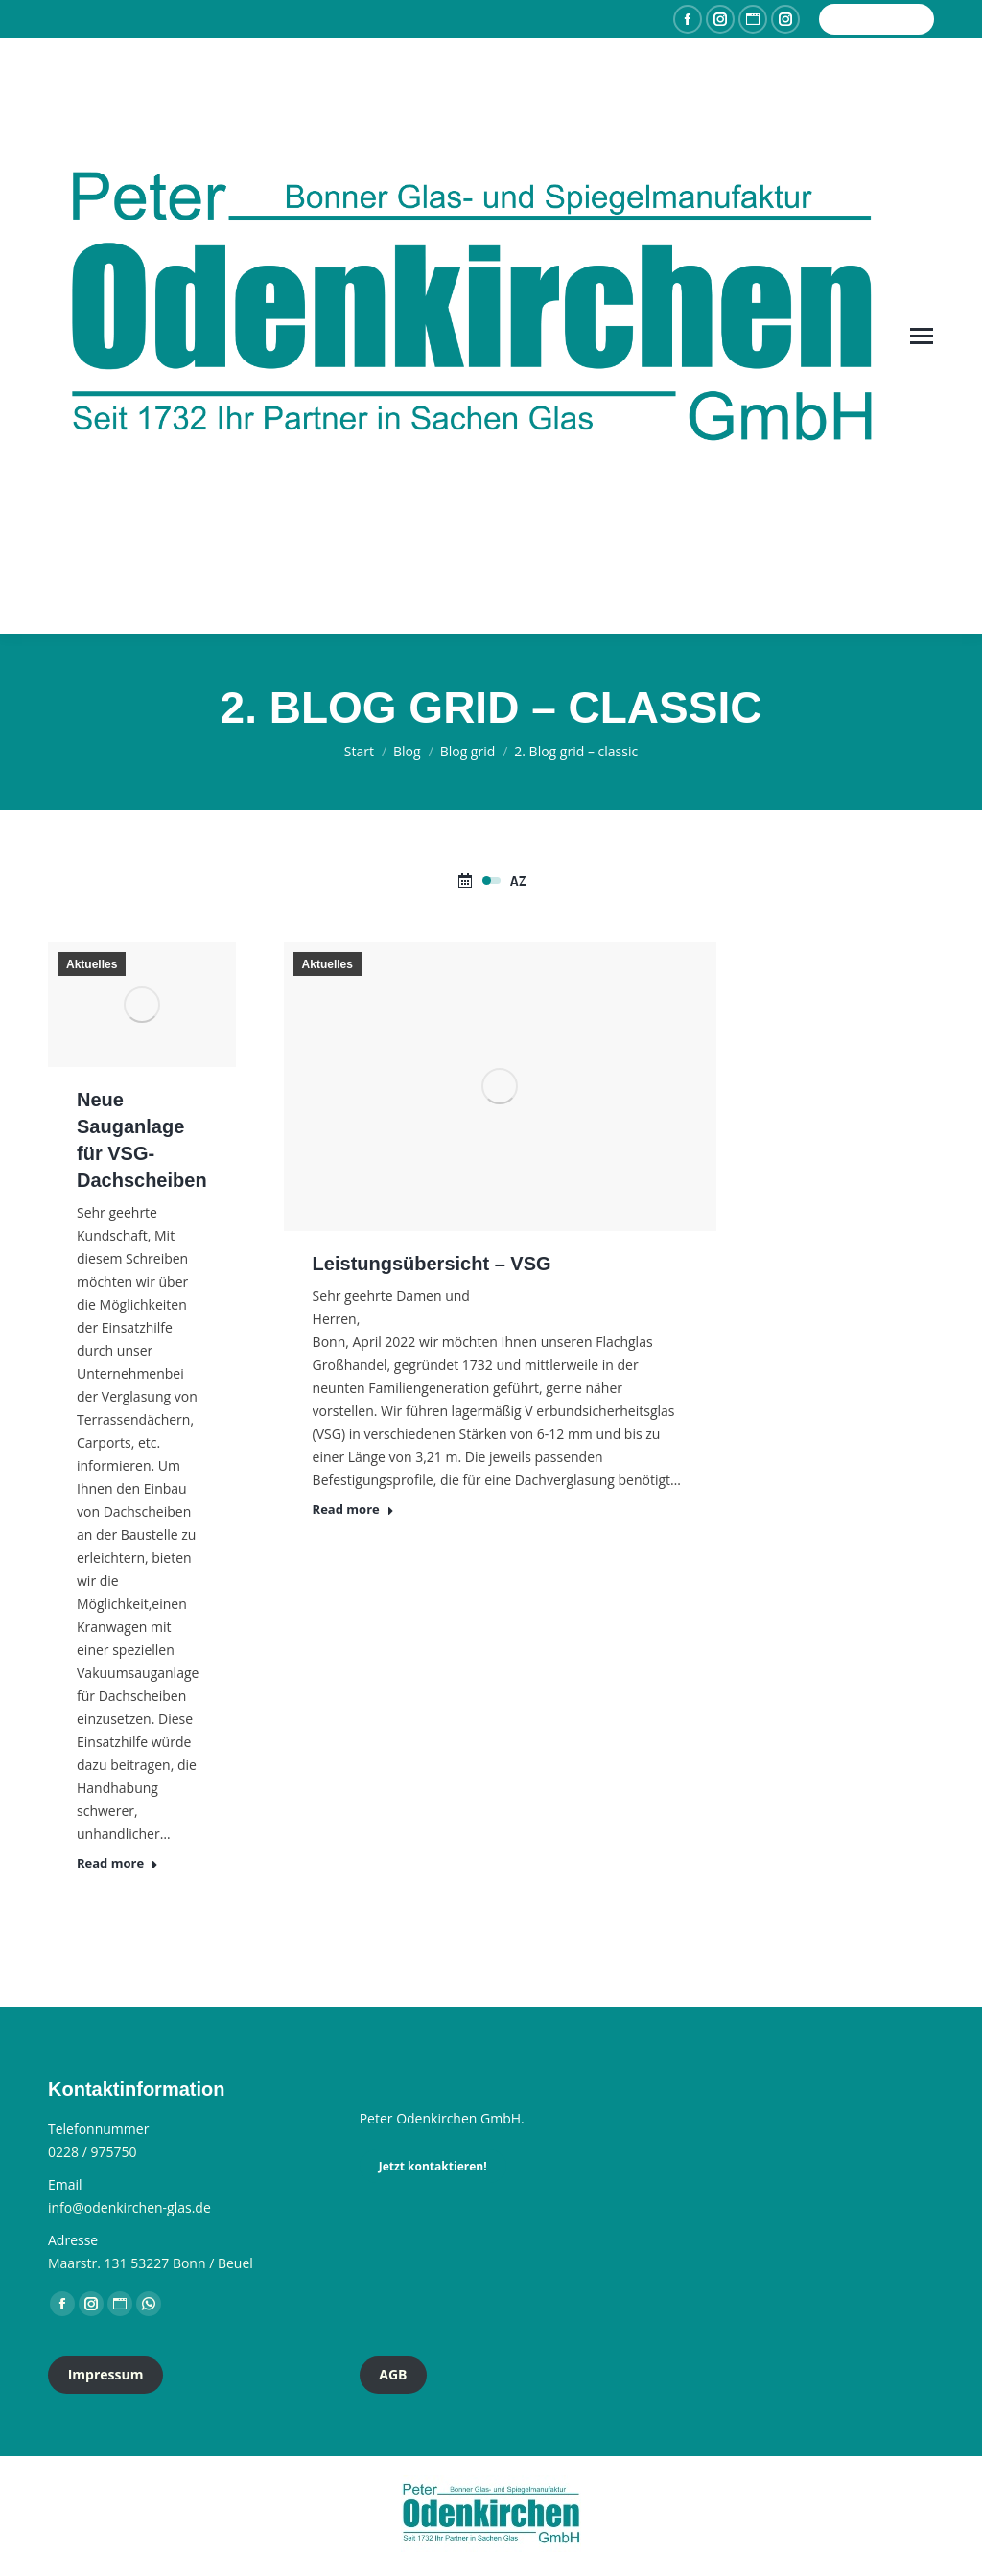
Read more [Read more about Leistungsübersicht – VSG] (353, 1509)
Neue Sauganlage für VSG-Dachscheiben (142, 1140)
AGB (393, 2374)
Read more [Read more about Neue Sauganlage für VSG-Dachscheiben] (117, 1863)
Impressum (106, 2374)
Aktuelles (91, 964)
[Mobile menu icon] (921, 336)
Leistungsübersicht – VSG (432, 1263)
